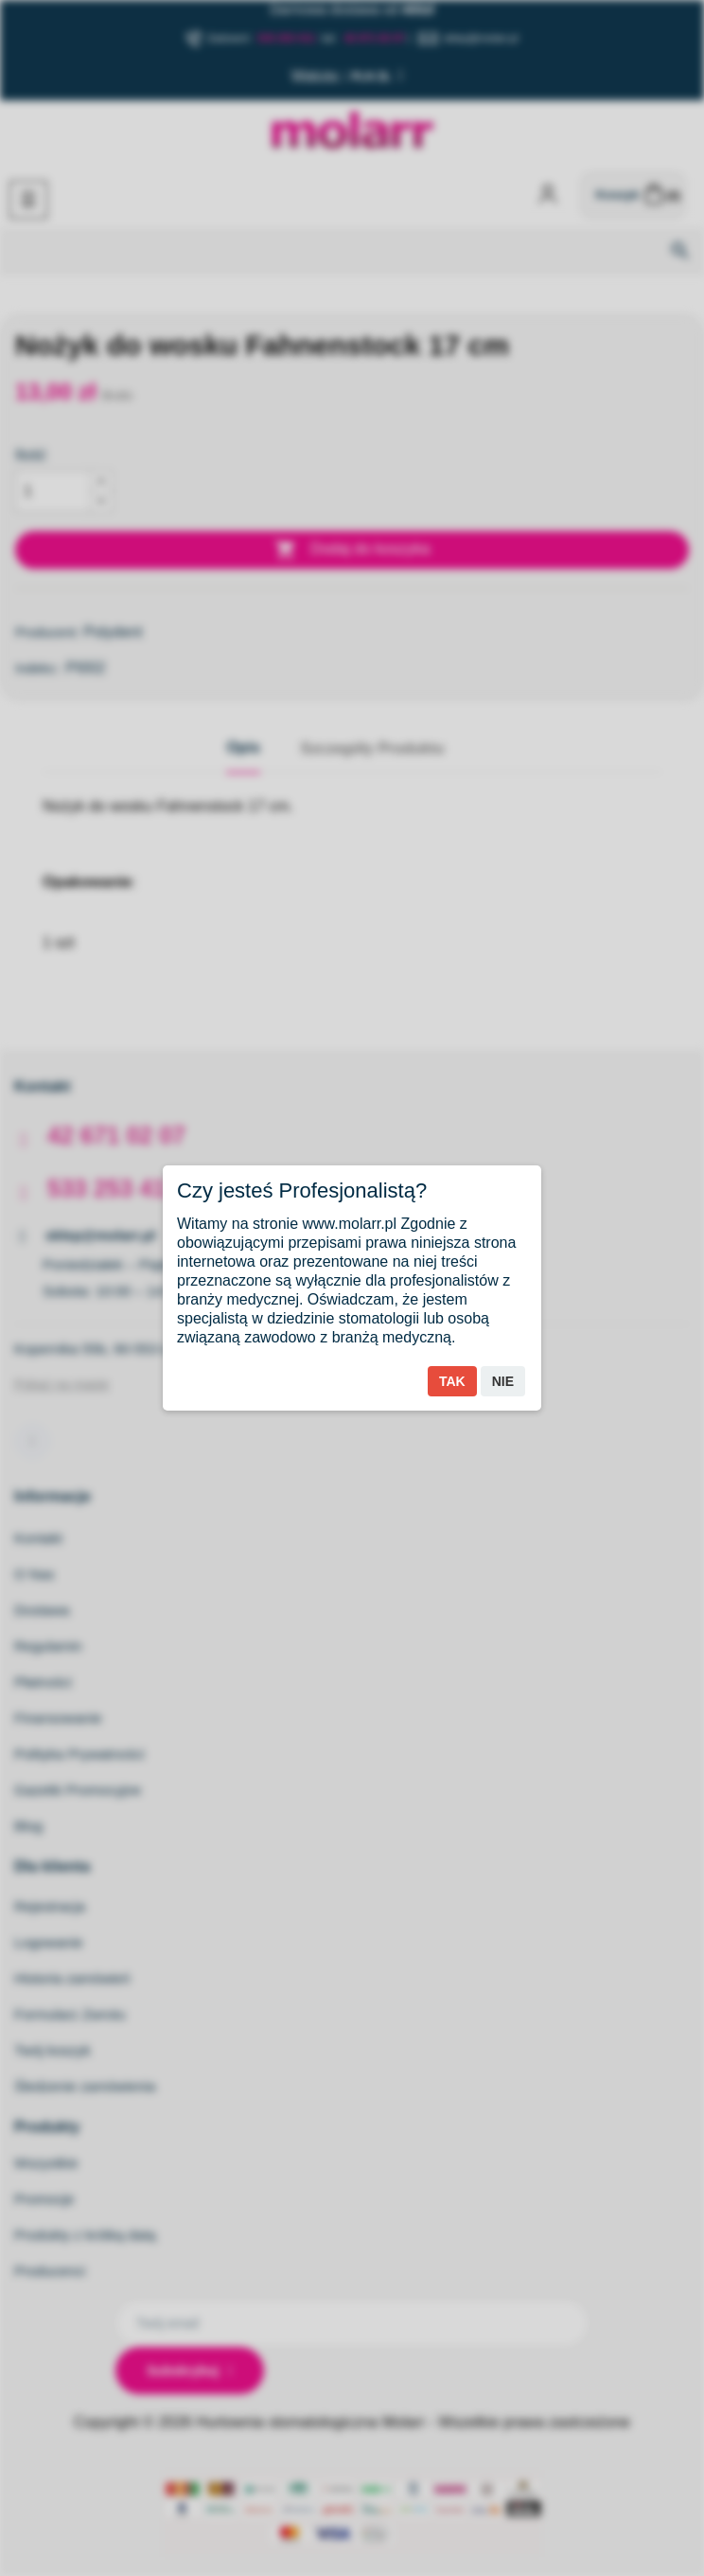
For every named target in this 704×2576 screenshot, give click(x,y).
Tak (452, 1381)
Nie (503, 1381)
